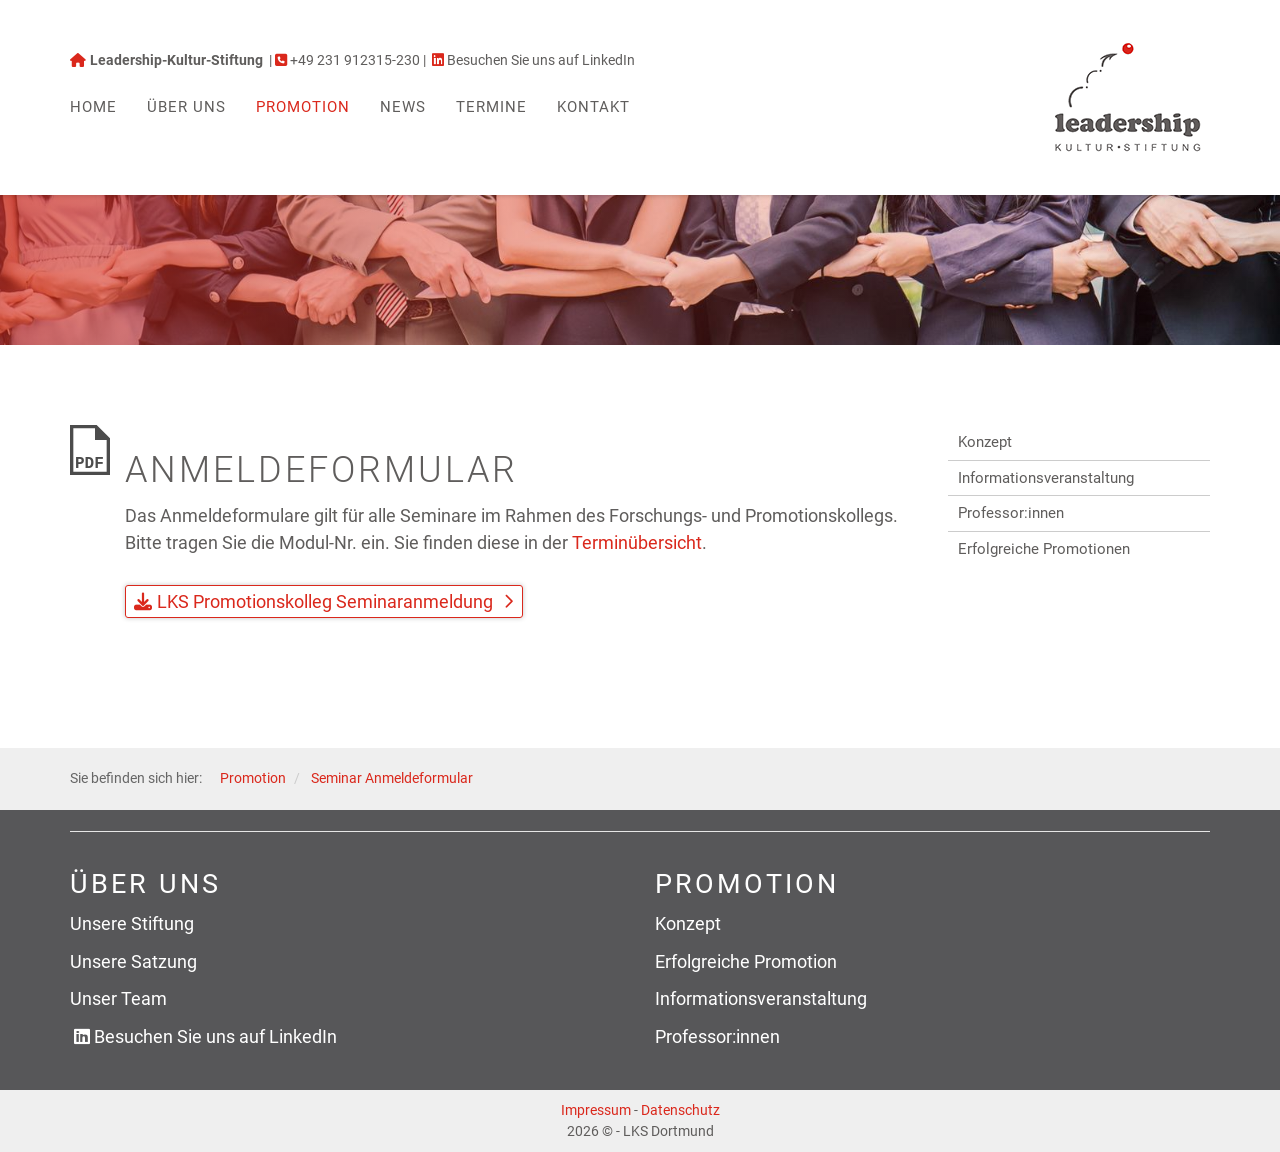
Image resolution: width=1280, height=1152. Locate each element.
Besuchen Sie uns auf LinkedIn (215, 1036)
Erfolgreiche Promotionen (1044, 549)
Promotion (303, 107)
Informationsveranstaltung (1046, 478)
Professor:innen (1011, 513)
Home (93, 107)
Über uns (186, 107)
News (403, 107)
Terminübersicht (637, 542)
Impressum (596, 1110)
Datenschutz (680, 1110)
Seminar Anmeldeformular (392, 778)
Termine (491, 107)
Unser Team (118, 998)
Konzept (985, 442)
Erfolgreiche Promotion (746, 961)
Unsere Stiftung (132, 923)
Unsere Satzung (133, 961)
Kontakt (593, 107)
